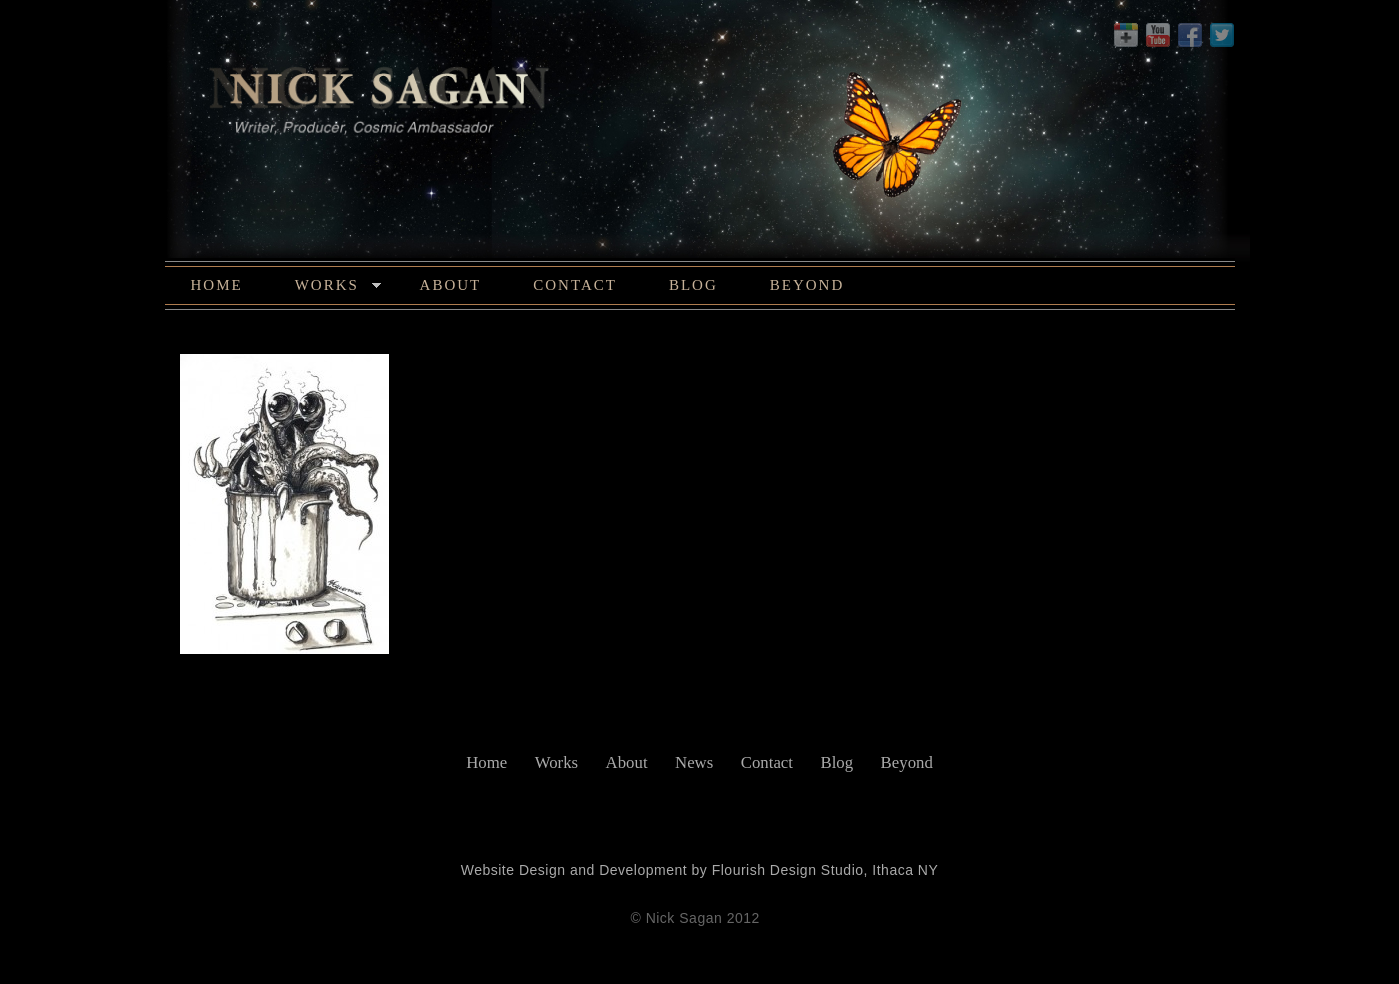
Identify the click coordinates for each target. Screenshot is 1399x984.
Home (217, 285)
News (694, 762)
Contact (575, 285)
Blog (693, 285)
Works (338, 288)
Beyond (807, 285)
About (451, 285)
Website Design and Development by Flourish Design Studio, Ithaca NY (700, 870)
